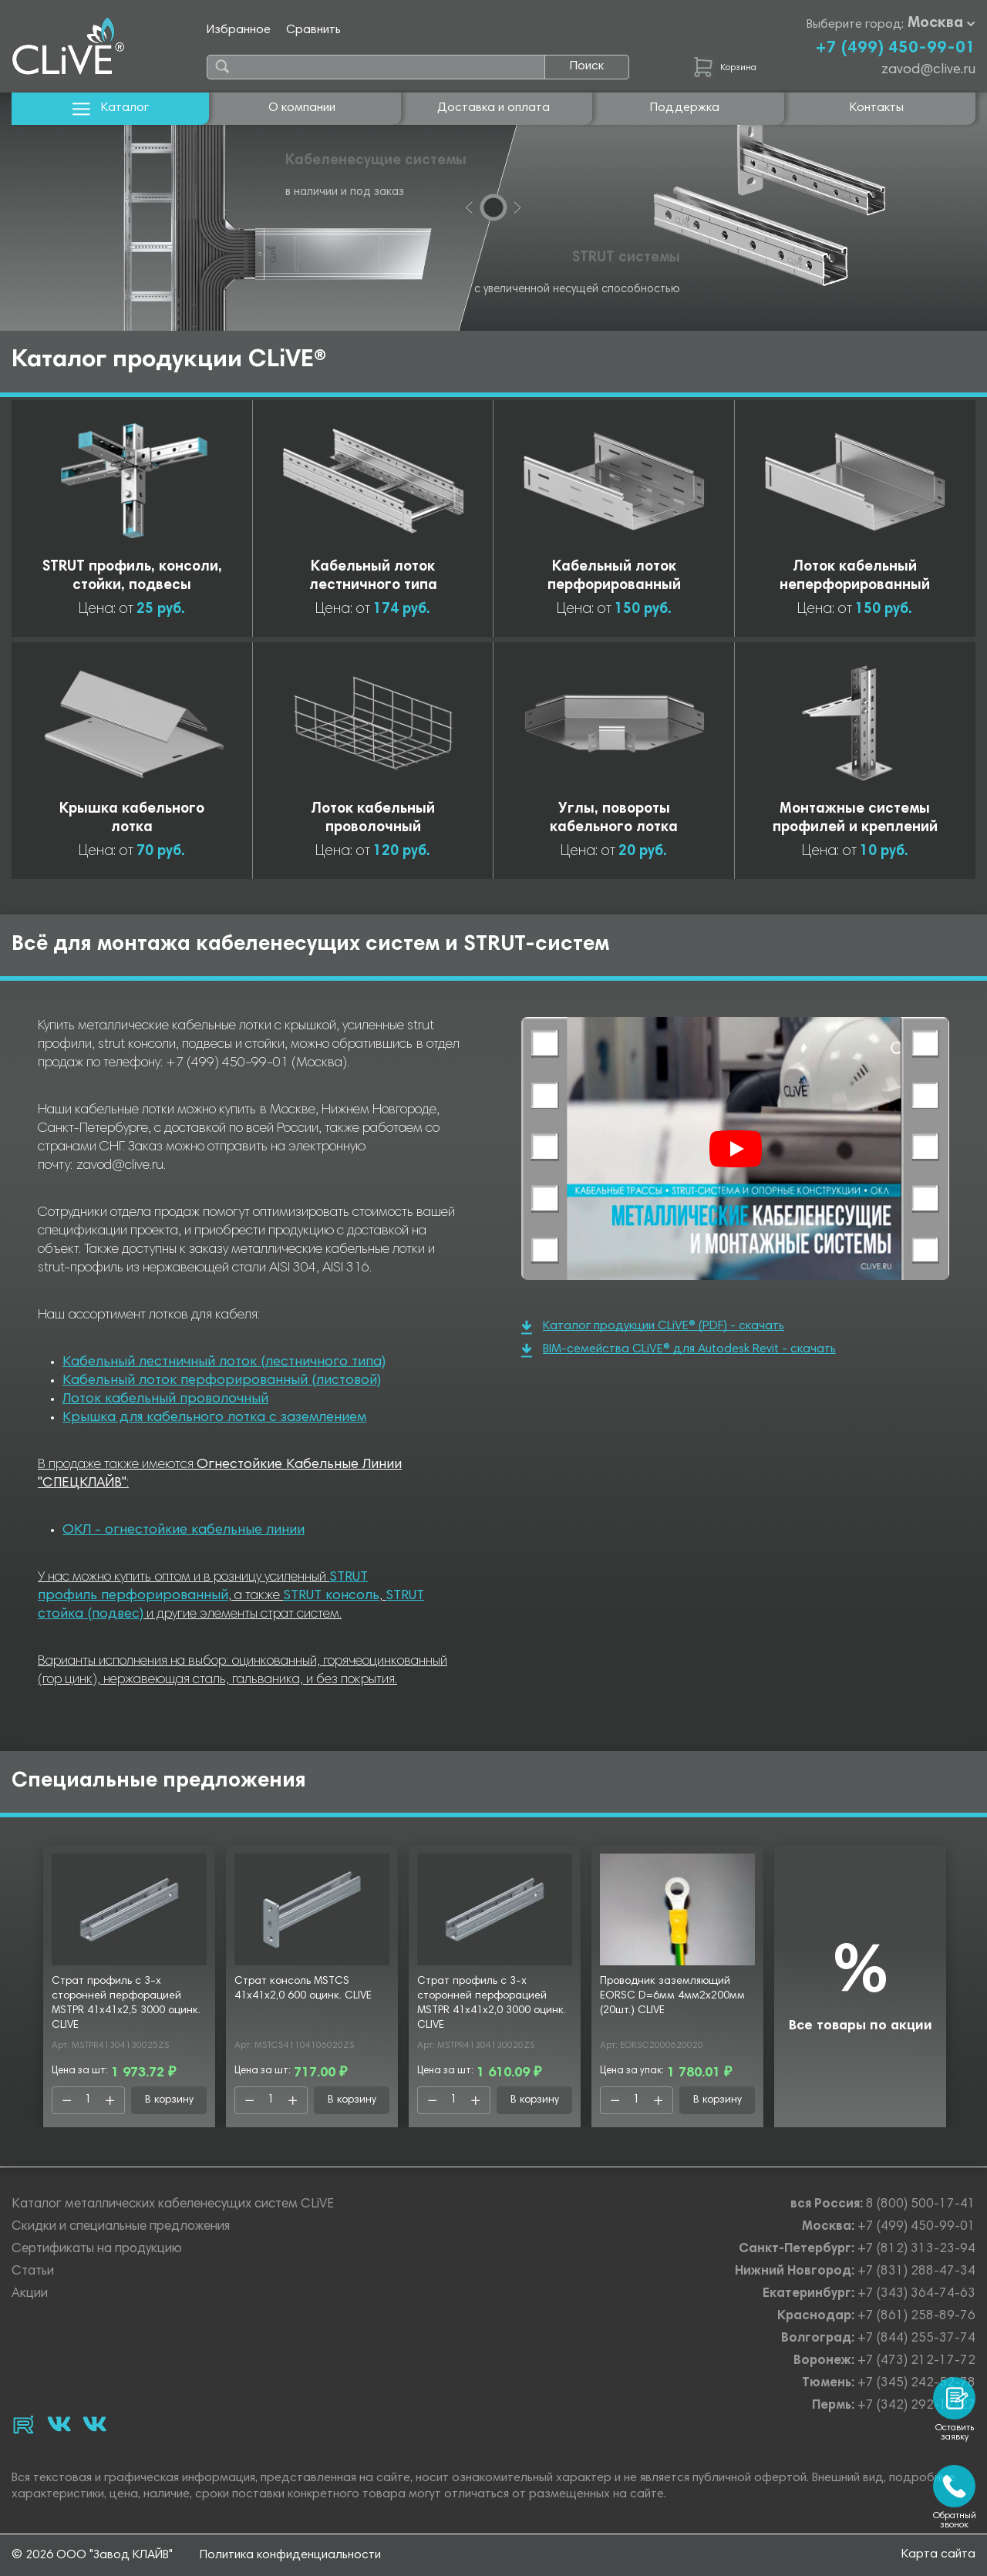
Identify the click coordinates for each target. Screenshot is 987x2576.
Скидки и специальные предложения (121, 2227)
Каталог (110, 108)
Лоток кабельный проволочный (165, 1399)
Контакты (877, 108)
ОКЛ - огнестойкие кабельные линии (183, 1530)
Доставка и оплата (493, 108)
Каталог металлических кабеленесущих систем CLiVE (173, 2204)
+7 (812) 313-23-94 (916, 2249)
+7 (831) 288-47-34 (916, 2271)
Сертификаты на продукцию (97, 2249)
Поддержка (684, 108)
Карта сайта (938, 2554)
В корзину (169, 2100)
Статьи (33, 2271)
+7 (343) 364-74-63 (916, 2294)
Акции (30, 2294)
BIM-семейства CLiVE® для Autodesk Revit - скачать (678, 1350)
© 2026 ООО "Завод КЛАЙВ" (92, 2555)
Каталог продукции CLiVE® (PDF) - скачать (652, 1327)
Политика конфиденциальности (290, 2555)
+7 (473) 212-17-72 (916, 2361)
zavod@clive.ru (928, 70)
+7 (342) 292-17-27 (916, 2406)
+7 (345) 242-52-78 (916, 2383)
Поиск (587, 66)
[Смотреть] (735, 1148)
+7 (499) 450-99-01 (895, 48)
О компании (301, 108)
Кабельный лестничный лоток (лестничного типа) (224, 1362)
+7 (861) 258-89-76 (916, 2316)
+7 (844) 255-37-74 (916, 2338)
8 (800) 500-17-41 (920, 2204)
